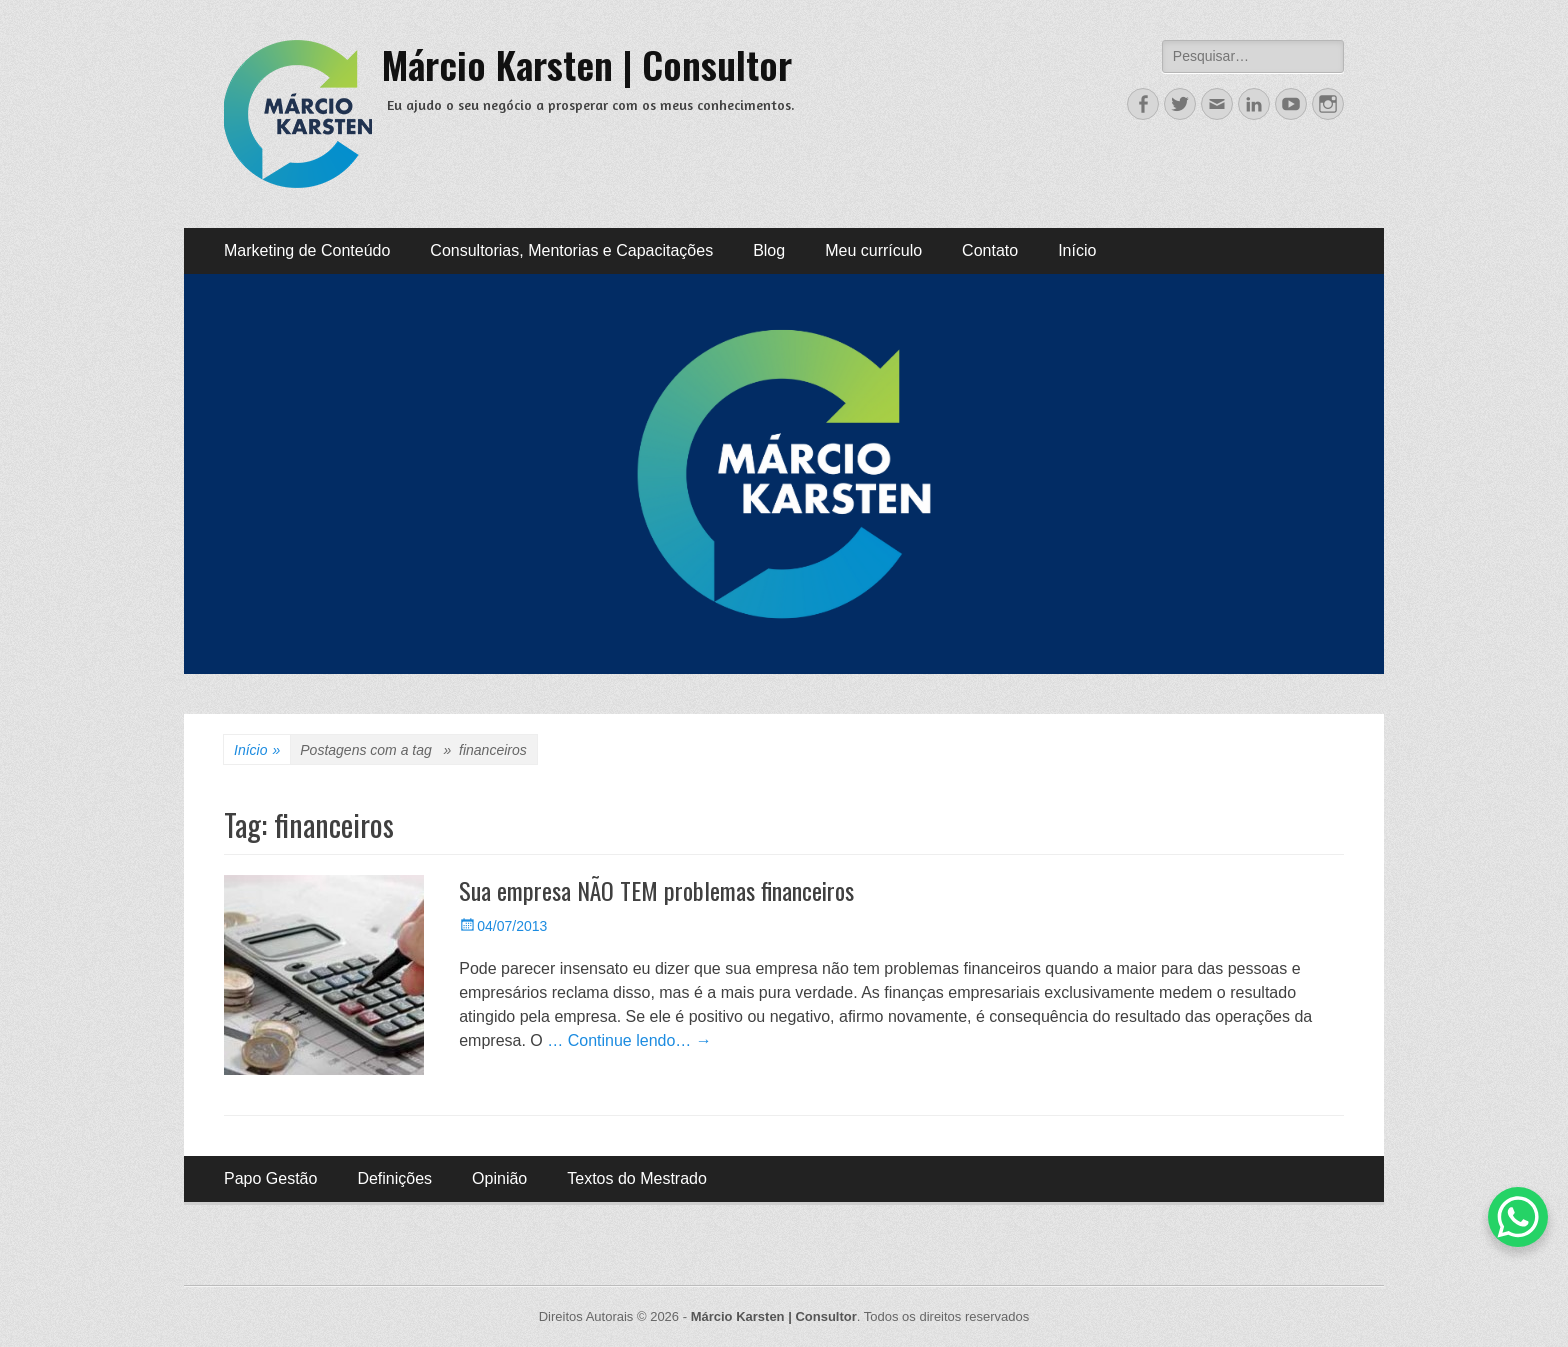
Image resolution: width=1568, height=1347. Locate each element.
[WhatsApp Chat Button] (1518, 1217)
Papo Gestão (270, 1178)
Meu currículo (873, 250)
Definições (394, 1178)
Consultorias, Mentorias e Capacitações (571, 250)
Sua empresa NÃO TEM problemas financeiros (656, 890)
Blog (769, 250)
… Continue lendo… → (629, 1040)
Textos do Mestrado (637, 1178)
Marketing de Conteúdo (307, 250)
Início (1077, 250)
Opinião (499, 1178)
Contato (990, 250)
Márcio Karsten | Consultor (587, 64)
